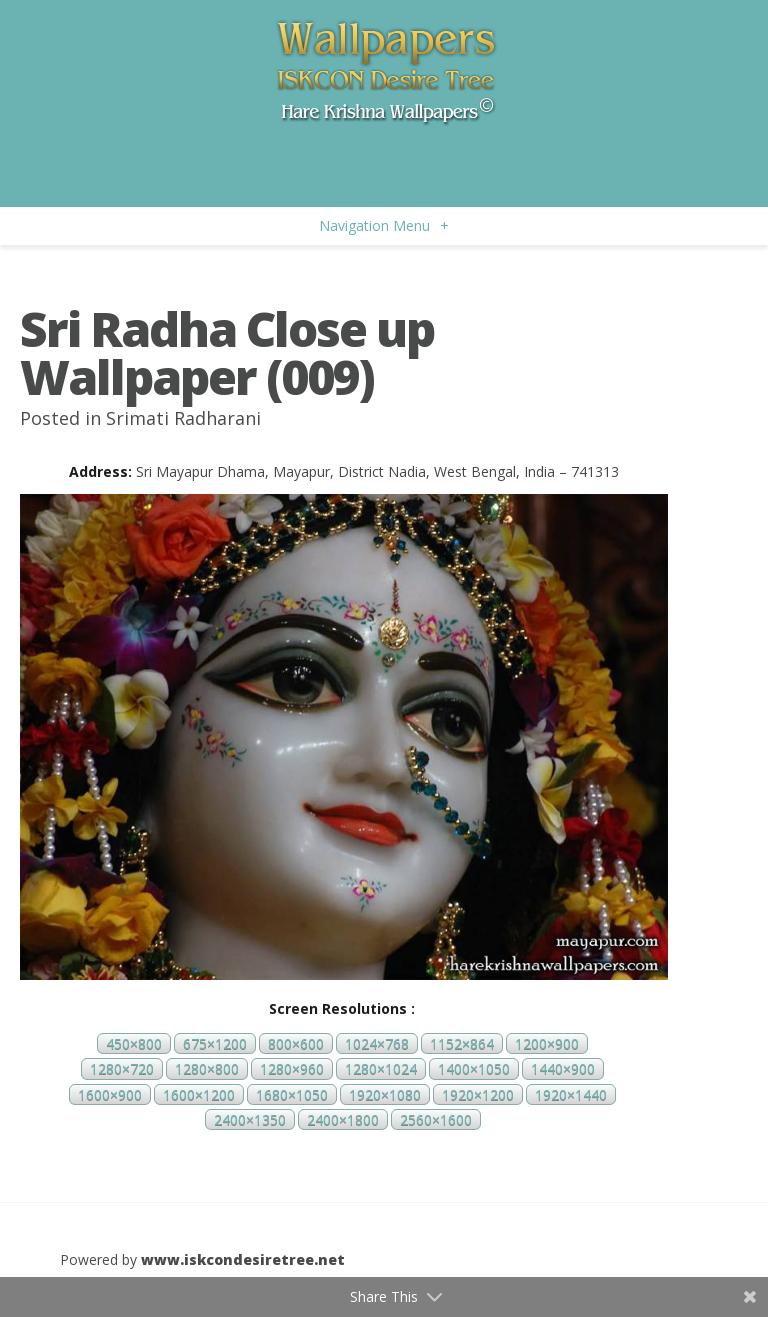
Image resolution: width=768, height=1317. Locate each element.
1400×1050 (474, 1069)
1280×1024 (381, 1069)
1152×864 (462, 1043)
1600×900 (110, 1094)
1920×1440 (571, 1094)
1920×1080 (385, 1094)
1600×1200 (199, 1094)
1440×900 (563, 1069)
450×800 (134, 1043)
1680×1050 (292, 1094)
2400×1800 (343, 1119)
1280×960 (292, 1069)
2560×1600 (436, 1119)
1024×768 (377, 1043)
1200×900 (547, 1043)
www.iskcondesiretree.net (243, 1259)
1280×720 (122, 1069)
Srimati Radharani (183, 418)
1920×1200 (478, 1094)
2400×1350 (250, 1119)
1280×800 (207, 1069)
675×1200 (215, 1043)
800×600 (296, 1043)
